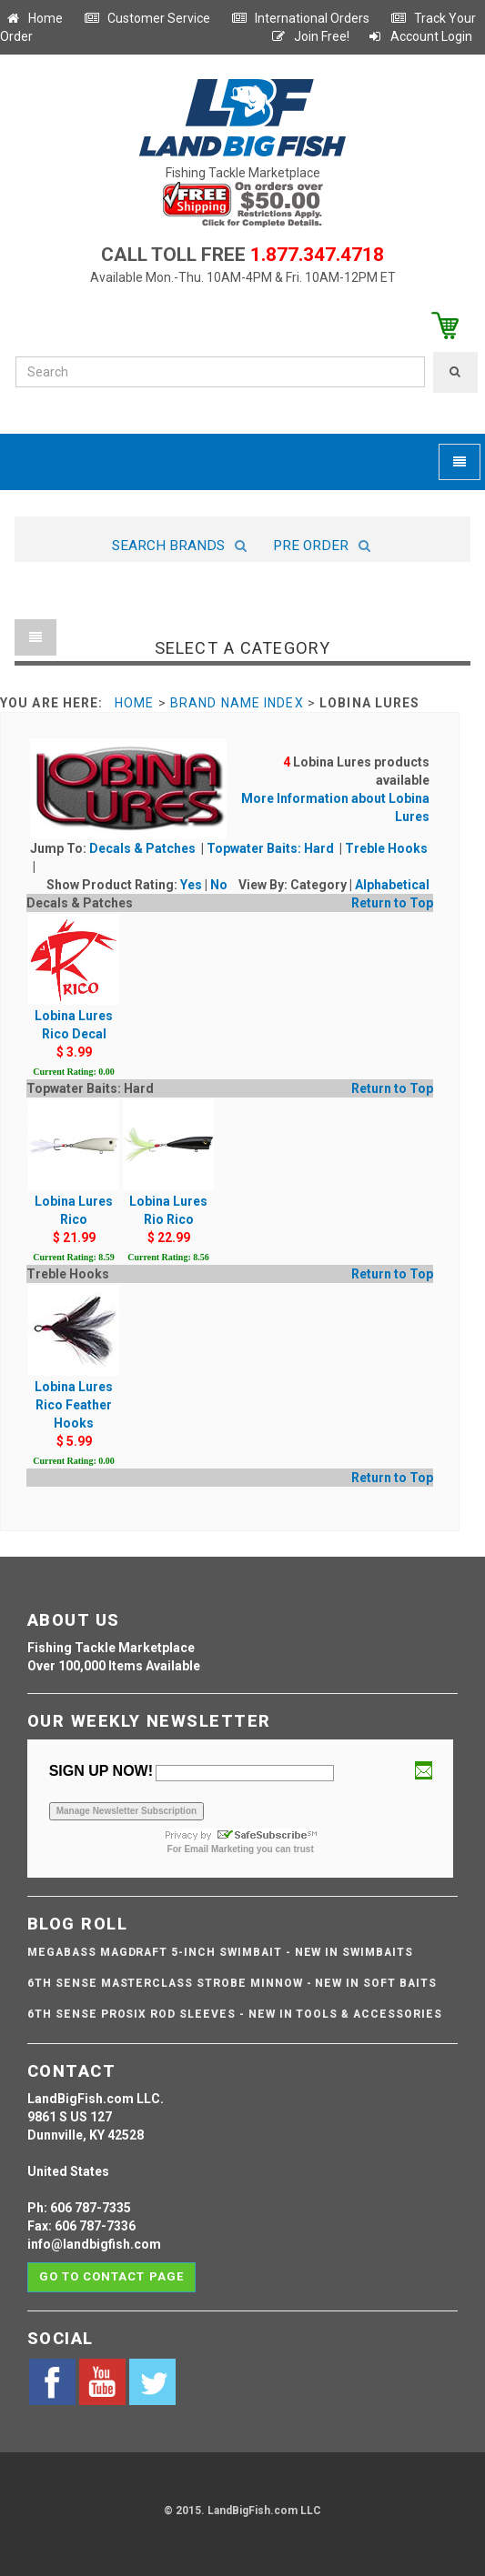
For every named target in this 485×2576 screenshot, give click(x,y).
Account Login (419, 36)
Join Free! (309, 36)
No (218, 884)
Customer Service (147, 18)
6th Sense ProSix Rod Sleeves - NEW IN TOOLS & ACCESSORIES (234, 2014)
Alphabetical (392, 884)
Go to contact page (111, 2276)
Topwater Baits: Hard (272, 848)
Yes (191, 884)
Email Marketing (219, 1849)
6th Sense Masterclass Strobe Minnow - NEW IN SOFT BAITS (232, 1983)
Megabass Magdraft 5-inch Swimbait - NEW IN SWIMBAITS (220, 1952)
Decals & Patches (143, 848)
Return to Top (392, 903)
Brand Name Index (237, 703)
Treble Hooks (386, 848)
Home (34, 18)
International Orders (300, 18)
